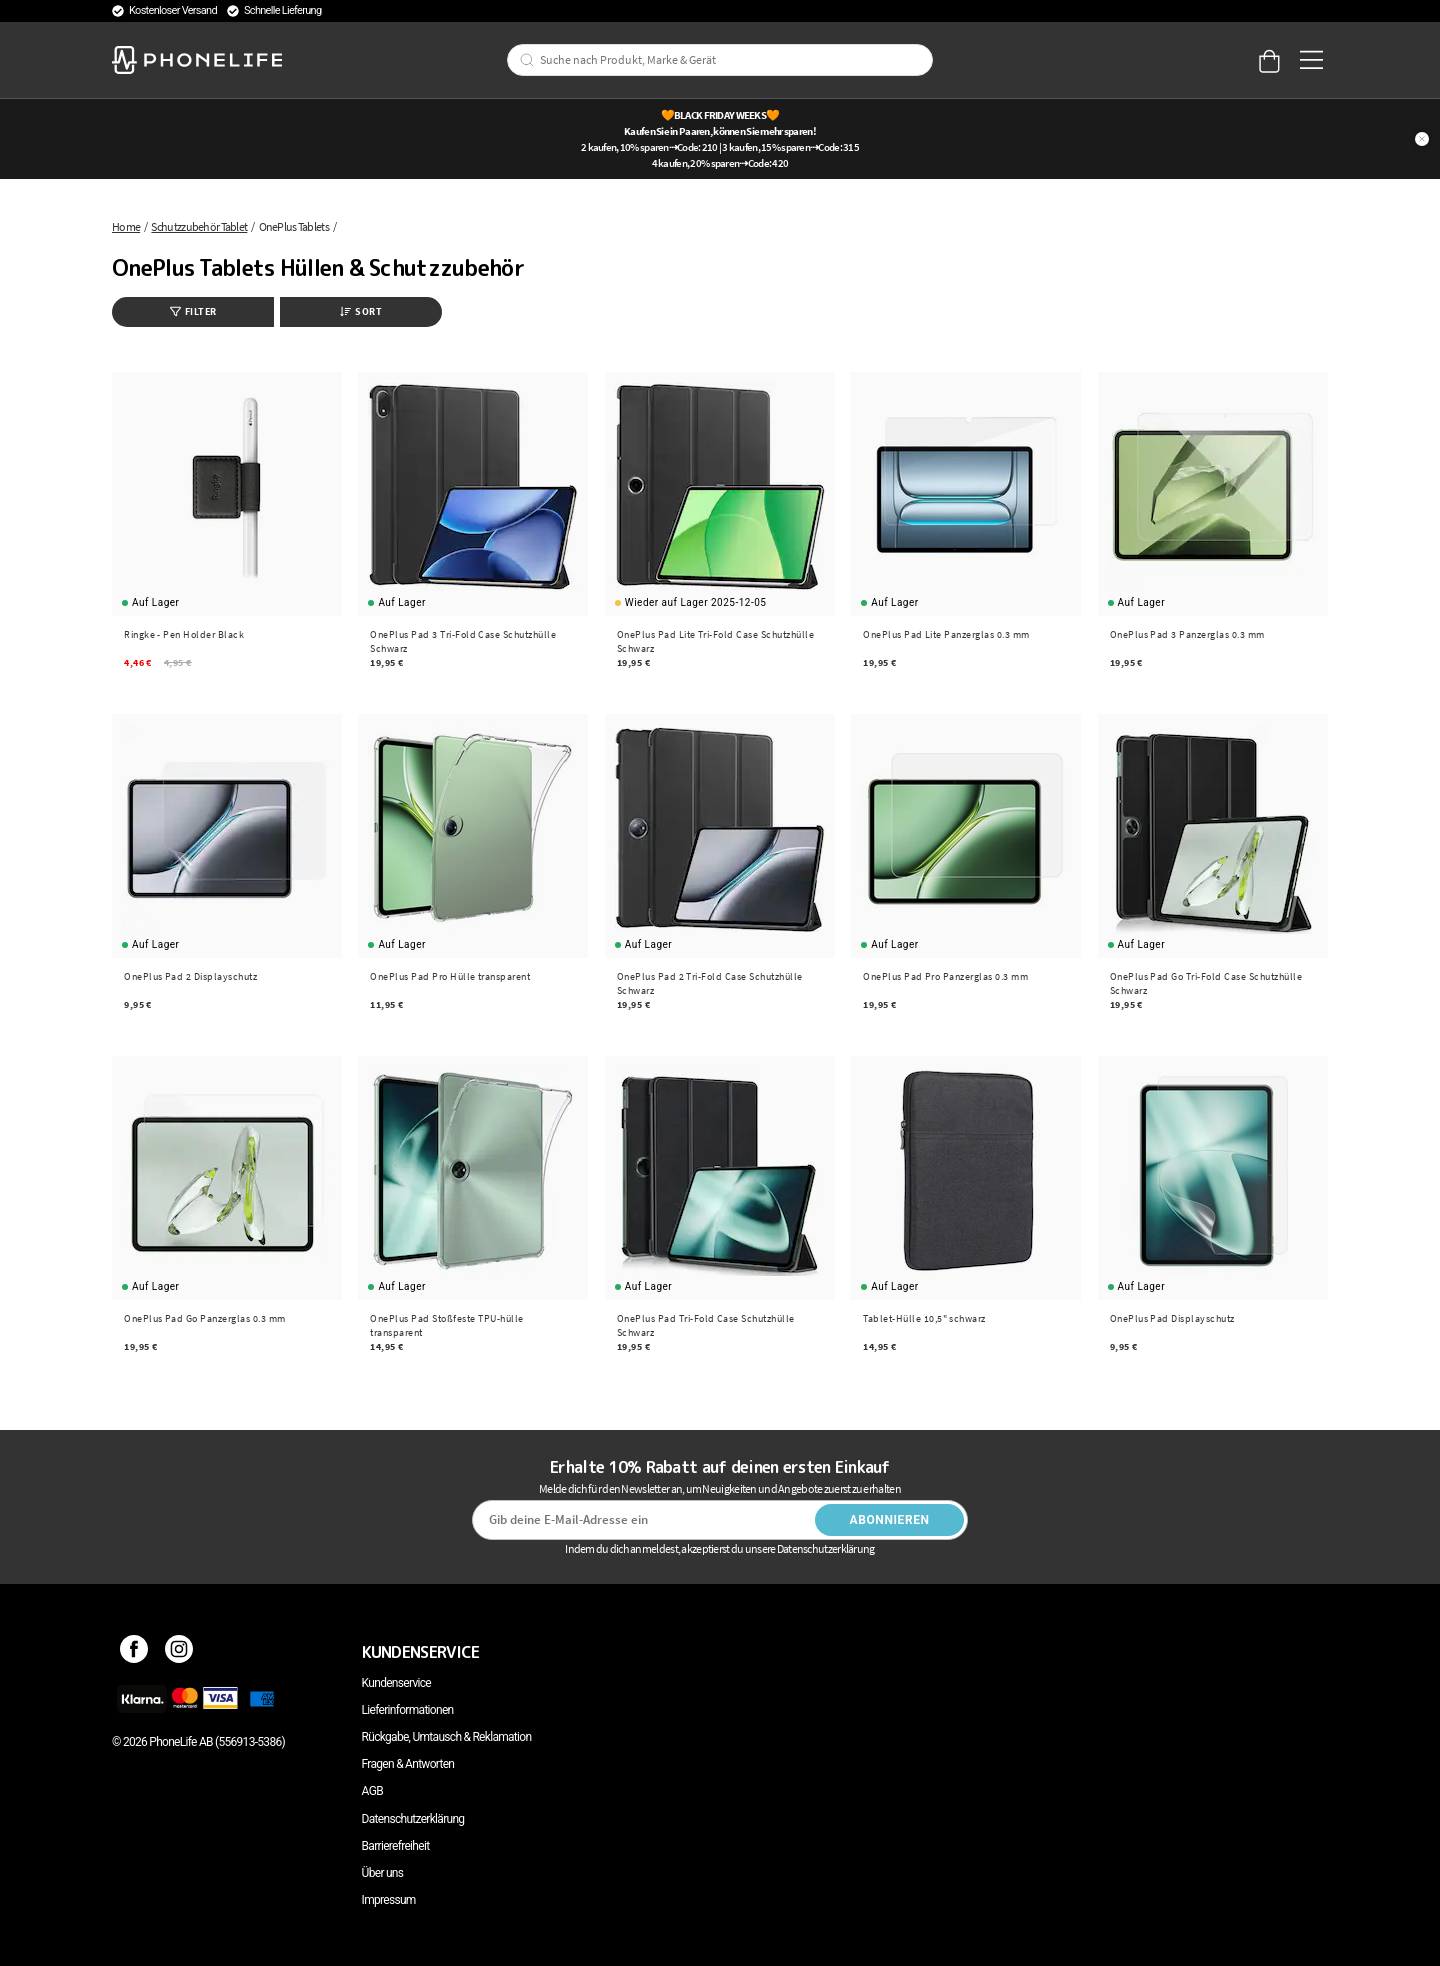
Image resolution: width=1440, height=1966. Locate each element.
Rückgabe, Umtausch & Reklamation (447, 1737)
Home (126, 226)
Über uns (383, 1873)
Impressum (389, 1900)
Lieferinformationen (408, 1710)
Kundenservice (396, 1683)
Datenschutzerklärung (413, 1819)
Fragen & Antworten (408, 1764)
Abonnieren (890, 1520)
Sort (361, 311)
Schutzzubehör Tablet (199, 226)
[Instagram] (179, 1652)
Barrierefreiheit (396, 1846)
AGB (372, 1791)
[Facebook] (134, 1652)
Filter (193, 311)
